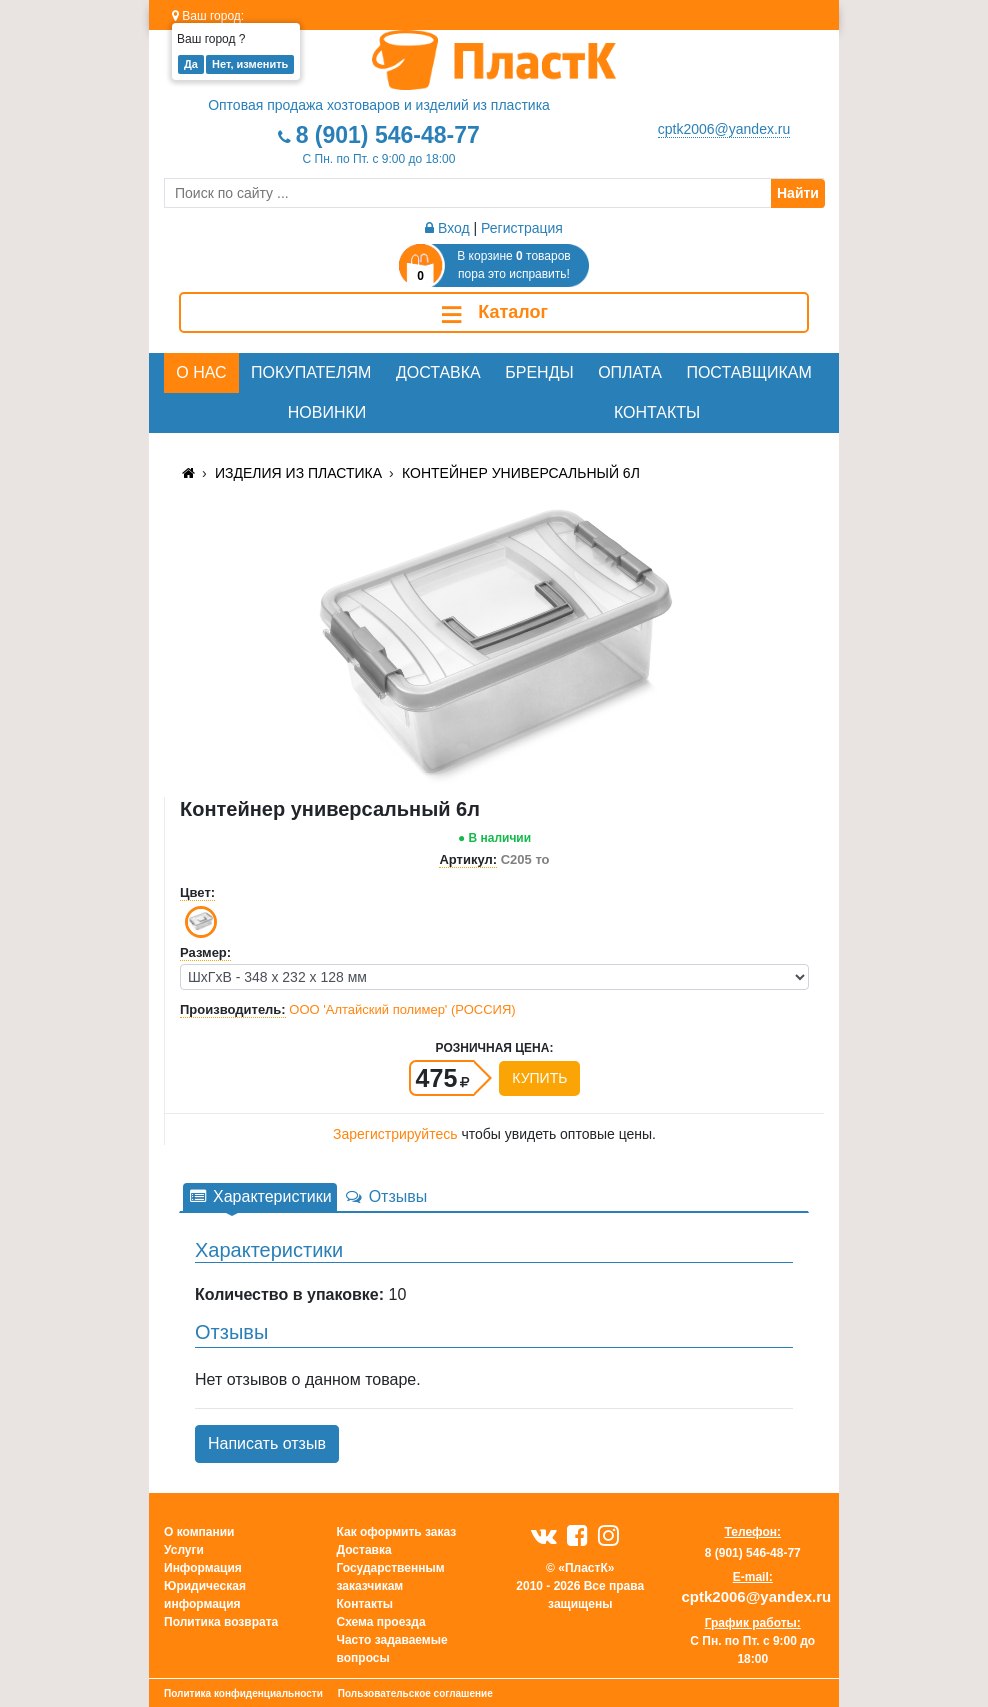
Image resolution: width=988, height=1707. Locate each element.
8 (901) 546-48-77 (388, 135)
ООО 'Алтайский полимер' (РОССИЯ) (402, 1009)
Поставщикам (748, 372)
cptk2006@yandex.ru (724, 129)
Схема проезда (381, 1622)
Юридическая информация (205, 1595)
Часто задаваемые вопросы (392, 1649)
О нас (201, 372)
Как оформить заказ (397, 1532)
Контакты (657, 412)
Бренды (539, 372)
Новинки (327, 412)
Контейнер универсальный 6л (521, 473)
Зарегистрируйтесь (395, 1134)
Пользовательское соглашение (415, 1693)
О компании (199, 1532)
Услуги (184, 1550)
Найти (798, 193)
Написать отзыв (267, 1443)
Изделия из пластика (298, 473)
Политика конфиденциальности (243, 1693)
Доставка (438, 372)
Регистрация (522, 228)
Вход (447, 228)
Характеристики (260, 1196)
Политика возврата (221, 1622)
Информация (203, 1568)
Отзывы (386, 1196)
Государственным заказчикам (391, 1577)
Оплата (630, 372)
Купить (539, 1078)
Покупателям (311, 372)
